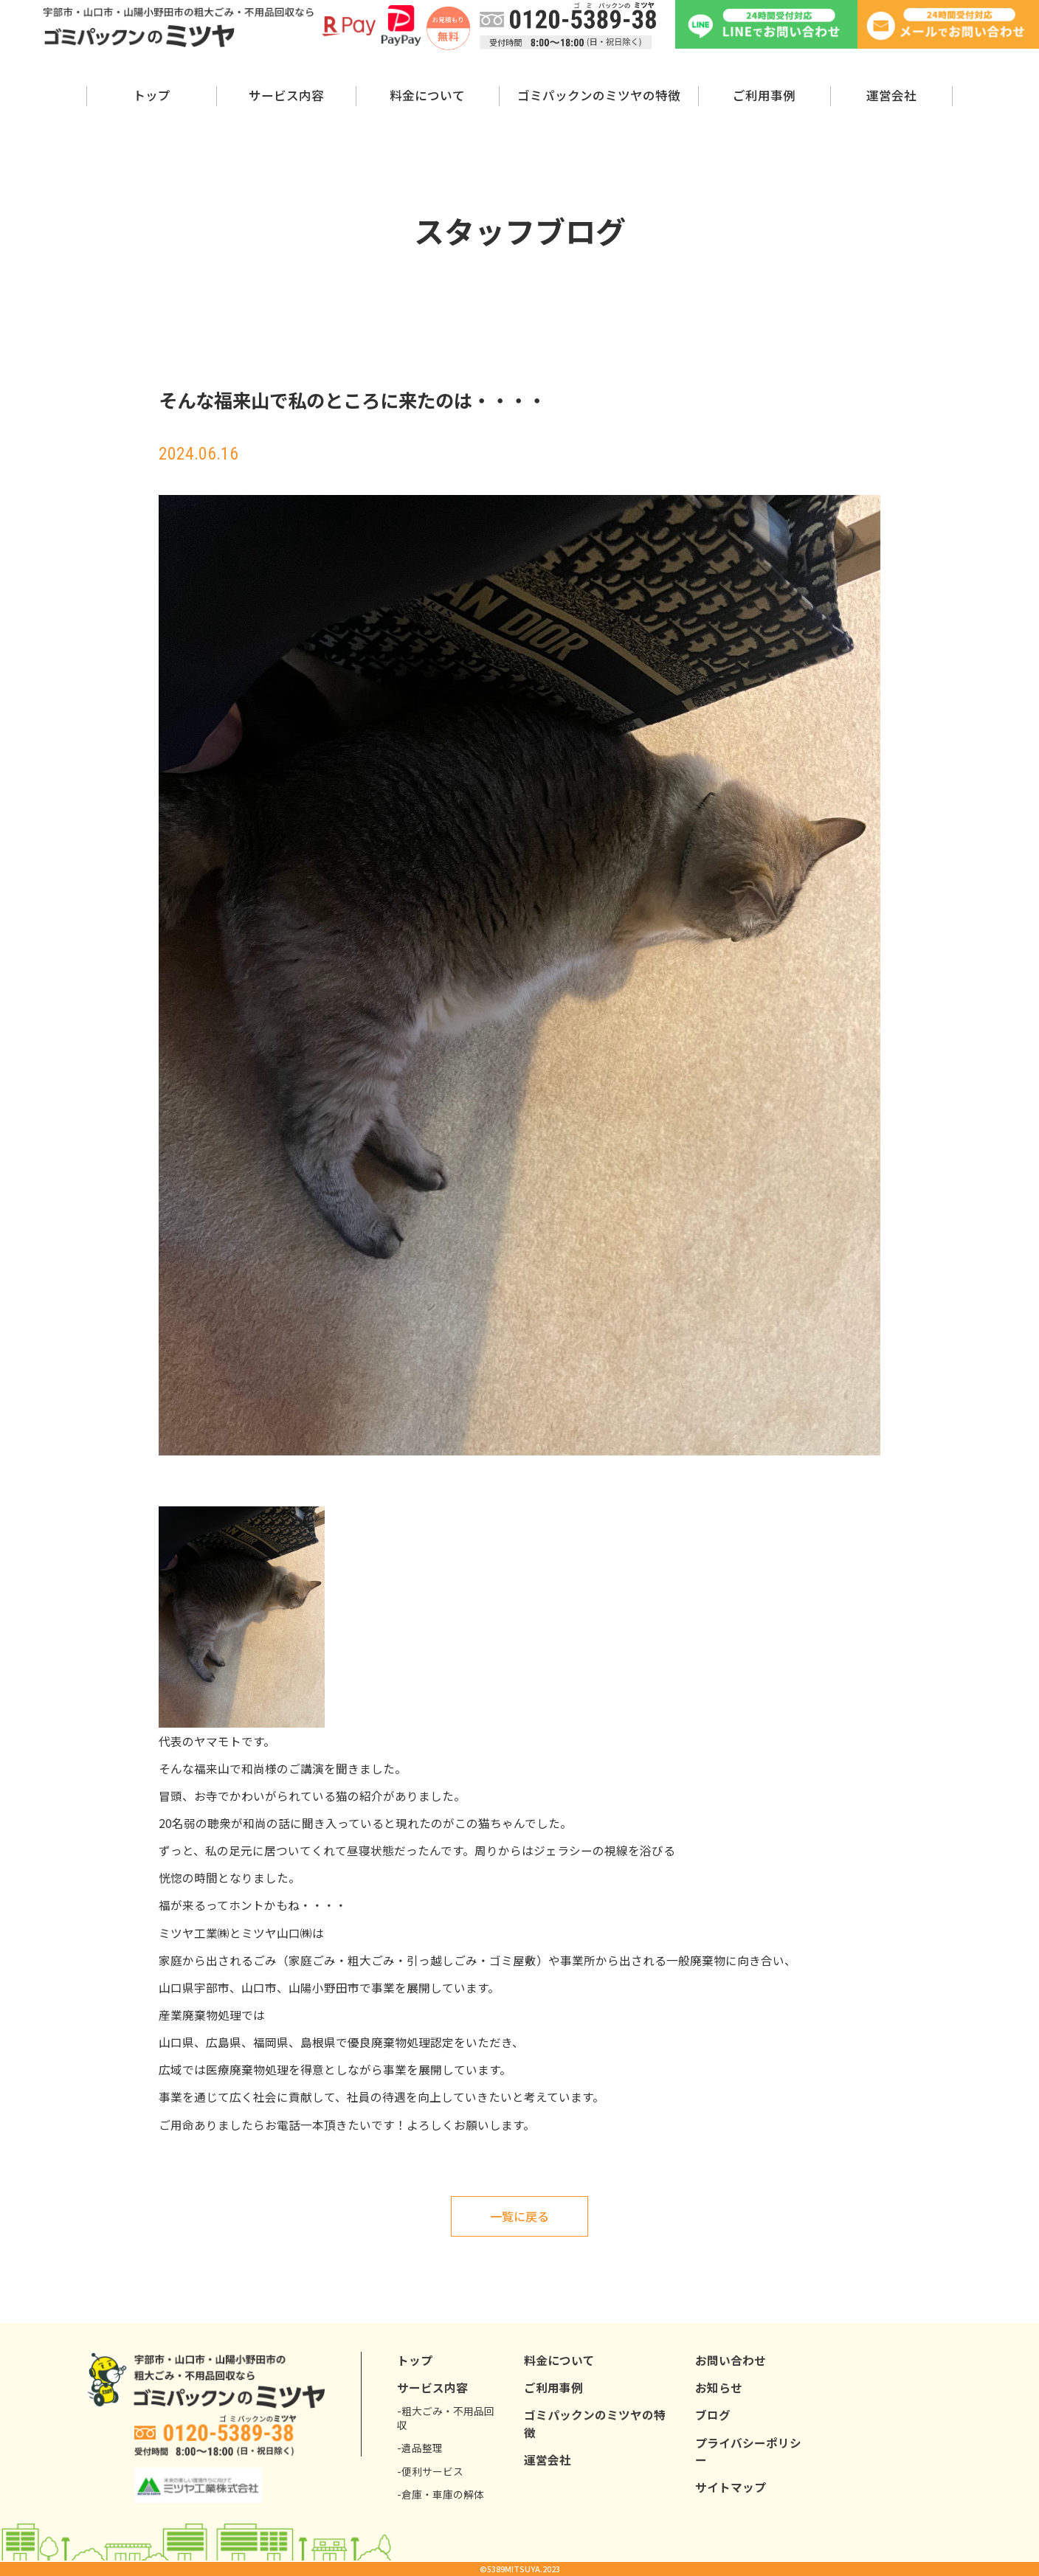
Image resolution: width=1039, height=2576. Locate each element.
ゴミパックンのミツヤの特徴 (598, 95)
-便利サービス (430, 2472)
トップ (151, 95)
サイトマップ (730, 2487)
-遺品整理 (420, 2448)
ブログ (713, 2414)
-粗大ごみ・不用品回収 (445, 2418)
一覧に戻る (519, 2216)
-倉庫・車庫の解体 (440, 2494)
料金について (427, 95)
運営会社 (891, 95)
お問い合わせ (730, 2360)
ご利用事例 (764, 95)
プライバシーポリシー (748, 2451)
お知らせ (718, 2387)
